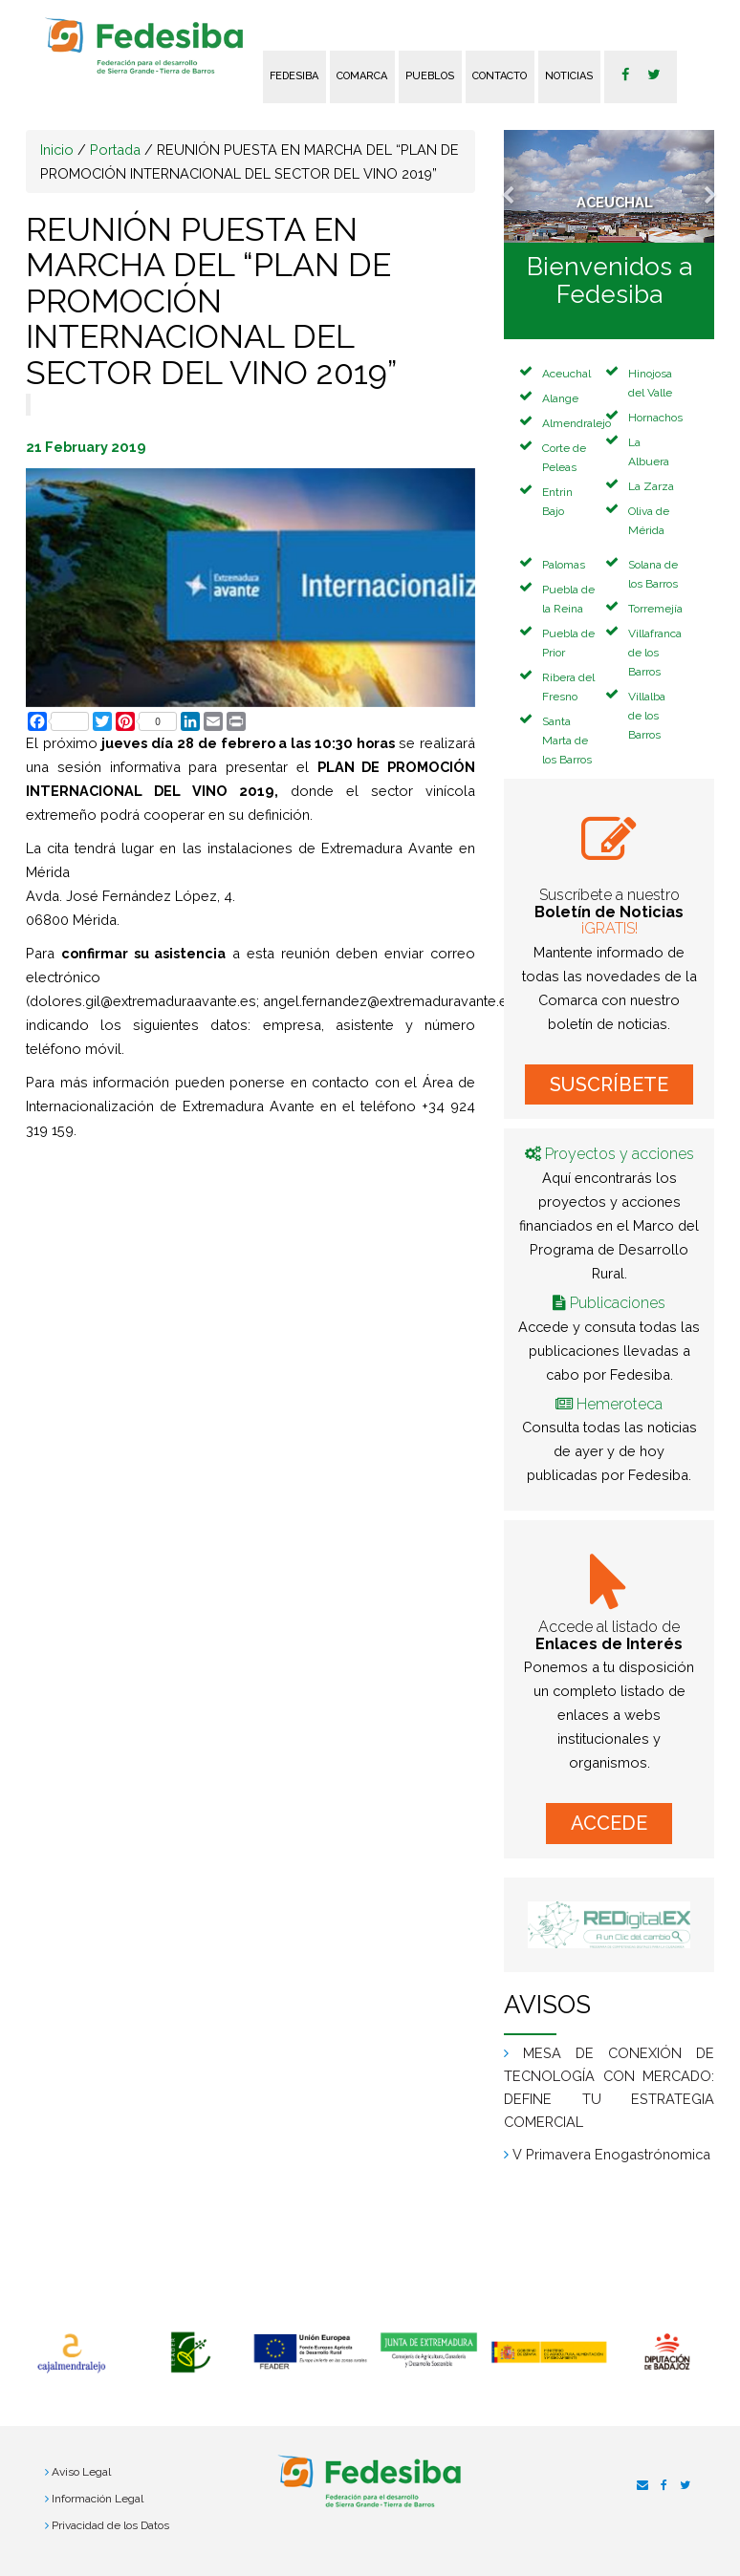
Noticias (569, 76)
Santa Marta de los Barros (567, 740)
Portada (115, 149)
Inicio (57, 149)
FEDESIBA (294, 76)
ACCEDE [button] (609, 1823)
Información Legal (97, 2498)
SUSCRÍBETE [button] (609, 1084)
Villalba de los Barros (646, 715)
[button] (519, 186)
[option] (71, 2353)
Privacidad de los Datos (110, 2525)
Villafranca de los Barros (655, 652)
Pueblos (429, 76)
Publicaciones (617, 1303)
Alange (560, 398)
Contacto (499, 76)
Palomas (563, 564)
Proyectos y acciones (619, 1154)
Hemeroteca (620, 1404)
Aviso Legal (81, 2472)
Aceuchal (566, 373)
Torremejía (655, 608)
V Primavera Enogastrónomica (611, 2154)
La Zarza (651, 486)
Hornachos (655, 417)
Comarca (362, 76)
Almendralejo (576, 423)
